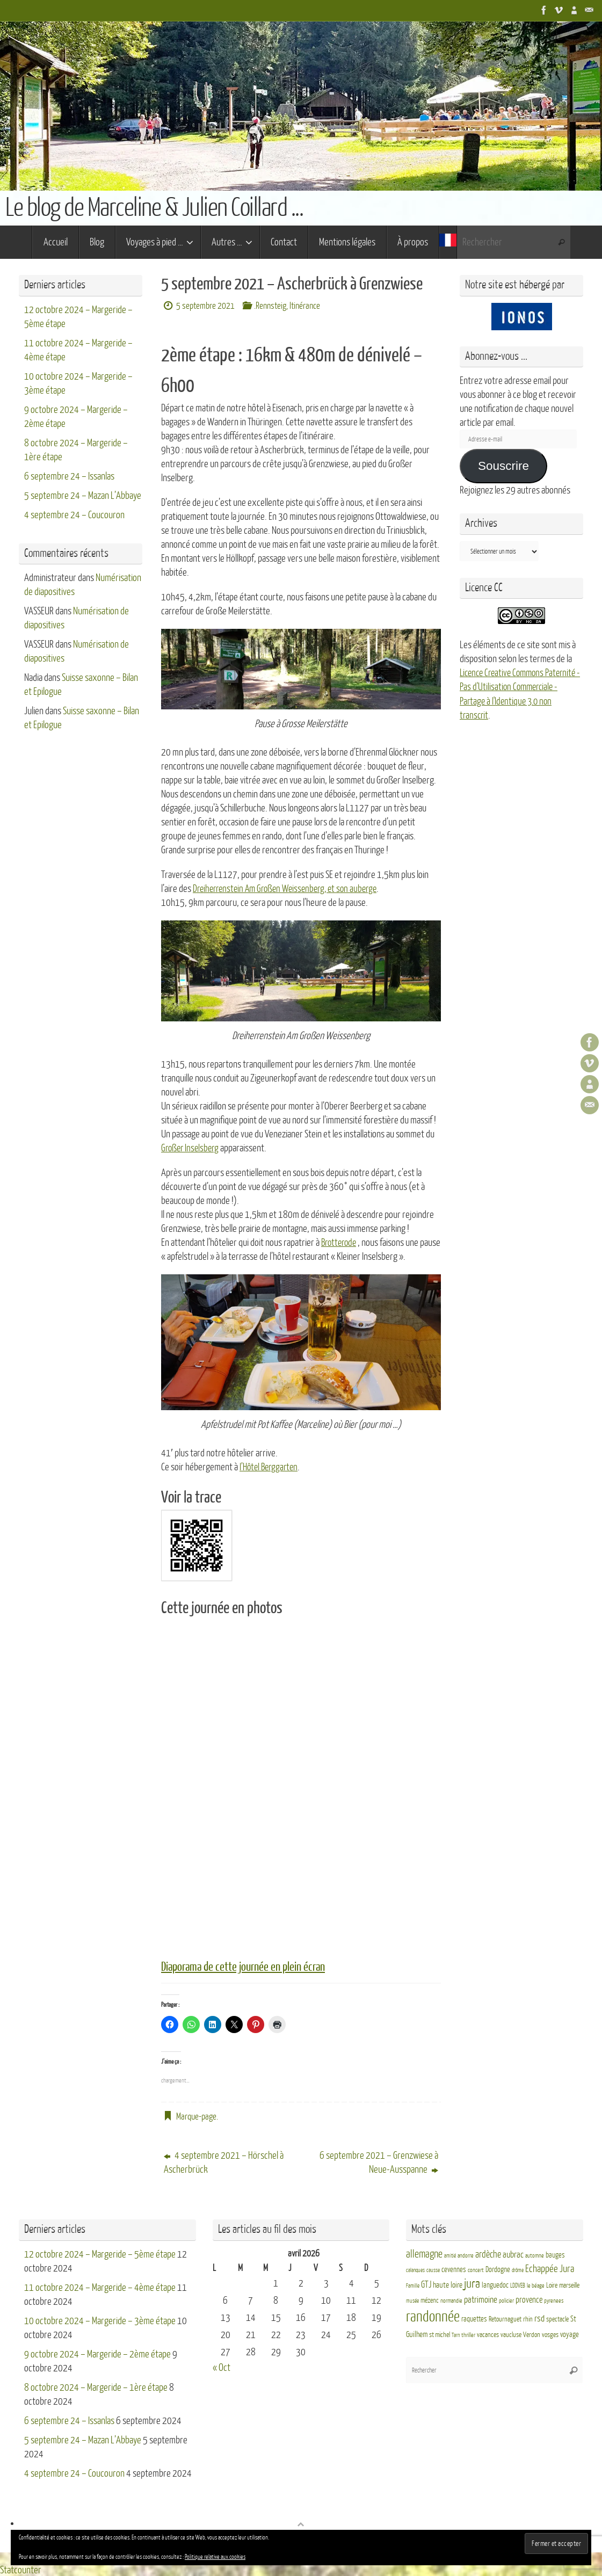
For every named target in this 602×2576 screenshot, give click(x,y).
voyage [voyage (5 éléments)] (569, 2334)
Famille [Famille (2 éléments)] (412, 2285)
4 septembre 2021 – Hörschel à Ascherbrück (224, 2161)
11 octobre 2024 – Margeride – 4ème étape (100, 2286)
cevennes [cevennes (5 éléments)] (453, 2269)
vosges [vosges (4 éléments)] (550, 2334)
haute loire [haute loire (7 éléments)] (447, 2284)
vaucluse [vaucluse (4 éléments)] (511, 2334)
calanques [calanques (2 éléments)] (415, 2269)
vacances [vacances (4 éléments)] (488, 2334)
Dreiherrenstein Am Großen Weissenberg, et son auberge (291, 888)
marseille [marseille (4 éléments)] (569, 2285)
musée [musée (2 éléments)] (412, 2300)
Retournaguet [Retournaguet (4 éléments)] (505, 2318)
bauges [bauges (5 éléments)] (555, 2254)
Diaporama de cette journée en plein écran (247, 1966)
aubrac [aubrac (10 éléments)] (513, 2253)
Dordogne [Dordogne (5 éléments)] (497, 2269)
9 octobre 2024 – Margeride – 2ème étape (97, 2353)
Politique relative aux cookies (215, 2556)
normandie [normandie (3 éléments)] (451, 2299)
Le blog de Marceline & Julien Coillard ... (154, 208)
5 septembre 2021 (205, 306)
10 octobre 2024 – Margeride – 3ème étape (100, 2319)
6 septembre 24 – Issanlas (69, 476)
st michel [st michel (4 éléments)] (439, 2334)
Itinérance (304, 306)
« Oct (221, 2367)
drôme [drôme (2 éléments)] (518, 2269)
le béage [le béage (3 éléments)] (536, 2285)
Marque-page (196, 2115)
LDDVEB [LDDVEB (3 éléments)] (517, 2285)
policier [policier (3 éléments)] (506, 2299)
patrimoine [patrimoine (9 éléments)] (480, 2299)
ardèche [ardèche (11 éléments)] (488, 2253)
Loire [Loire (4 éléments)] (551, 2285)
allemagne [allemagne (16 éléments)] (424, 2253)
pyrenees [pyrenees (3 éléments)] (553, 2299)
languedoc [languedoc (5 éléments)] (495, 2285)
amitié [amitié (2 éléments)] (450, 2255)
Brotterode (340, 1242)
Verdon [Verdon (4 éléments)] (531, 2334)
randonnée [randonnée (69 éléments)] (433, 2315)
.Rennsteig (270, 306)
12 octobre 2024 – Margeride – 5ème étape (100, 2253)
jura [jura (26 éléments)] (472, 2283)
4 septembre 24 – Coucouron (74, 515)
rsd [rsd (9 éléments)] (539, 2317)
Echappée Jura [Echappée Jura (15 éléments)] (549, 2267)
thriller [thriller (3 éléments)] (468, 2334)
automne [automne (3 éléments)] (534, 2254)
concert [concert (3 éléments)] (476, 2269)
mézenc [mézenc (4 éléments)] (429, 2299)
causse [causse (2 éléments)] (433, 2269)
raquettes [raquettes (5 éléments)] (474, 2318)
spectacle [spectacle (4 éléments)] (557, 2318)
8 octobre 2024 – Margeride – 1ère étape (96, 2386)
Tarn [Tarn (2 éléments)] (456, 2335)
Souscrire (503, 466)
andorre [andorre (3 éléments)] (466, 2254)
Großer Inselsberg (191, 1147)
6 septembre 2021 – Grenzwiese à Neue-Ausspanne (379, 2161)
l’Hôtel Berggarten (271, 1467)
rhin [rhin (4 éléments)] (528, 2318)
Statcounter (20, 2569)
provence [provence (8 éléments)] (529, 2299)
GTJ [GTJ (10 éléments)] (426, 2284)
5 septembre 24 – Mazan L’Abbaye (82, 495)
